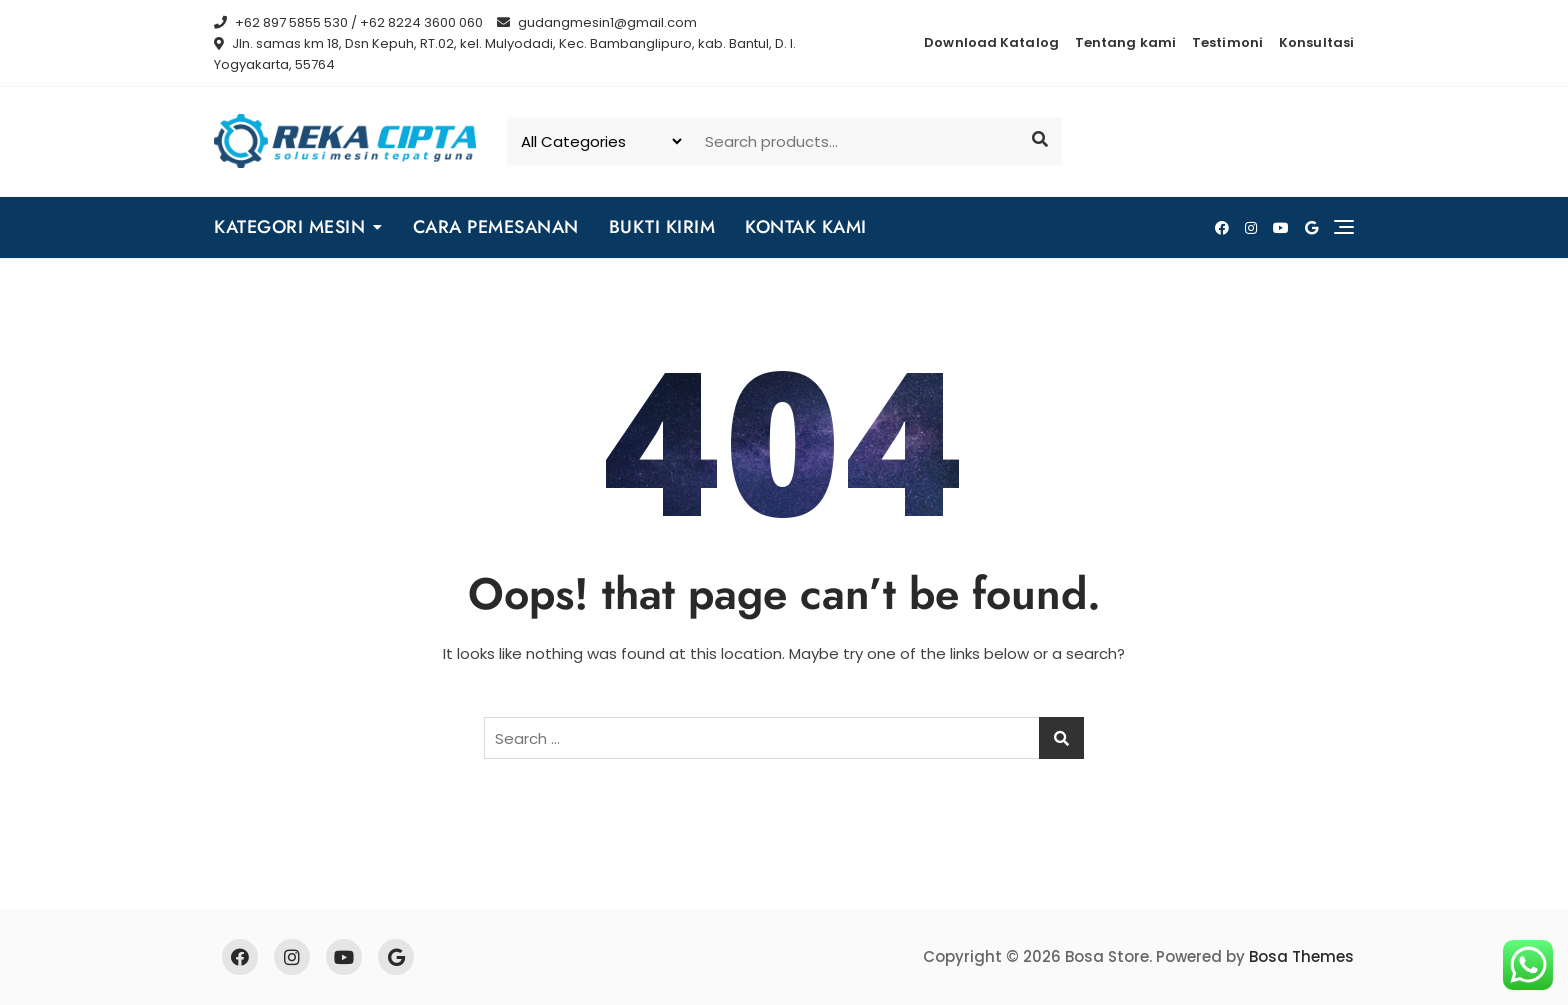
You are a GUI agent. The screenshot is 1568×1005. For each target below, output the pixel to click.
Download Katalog (991, 42)
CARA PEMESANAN (496, 227)
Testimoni (1227, 42)
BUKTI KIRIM (662, 227)
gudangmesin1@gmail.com (597, 22)
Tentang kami (1125, 42)
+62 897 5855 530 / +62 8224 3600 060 (348, 22)
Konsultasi (1316, 42)
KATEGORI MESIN (289, 227)
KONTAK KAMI (806, 227)
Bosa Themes (1301, 956)
